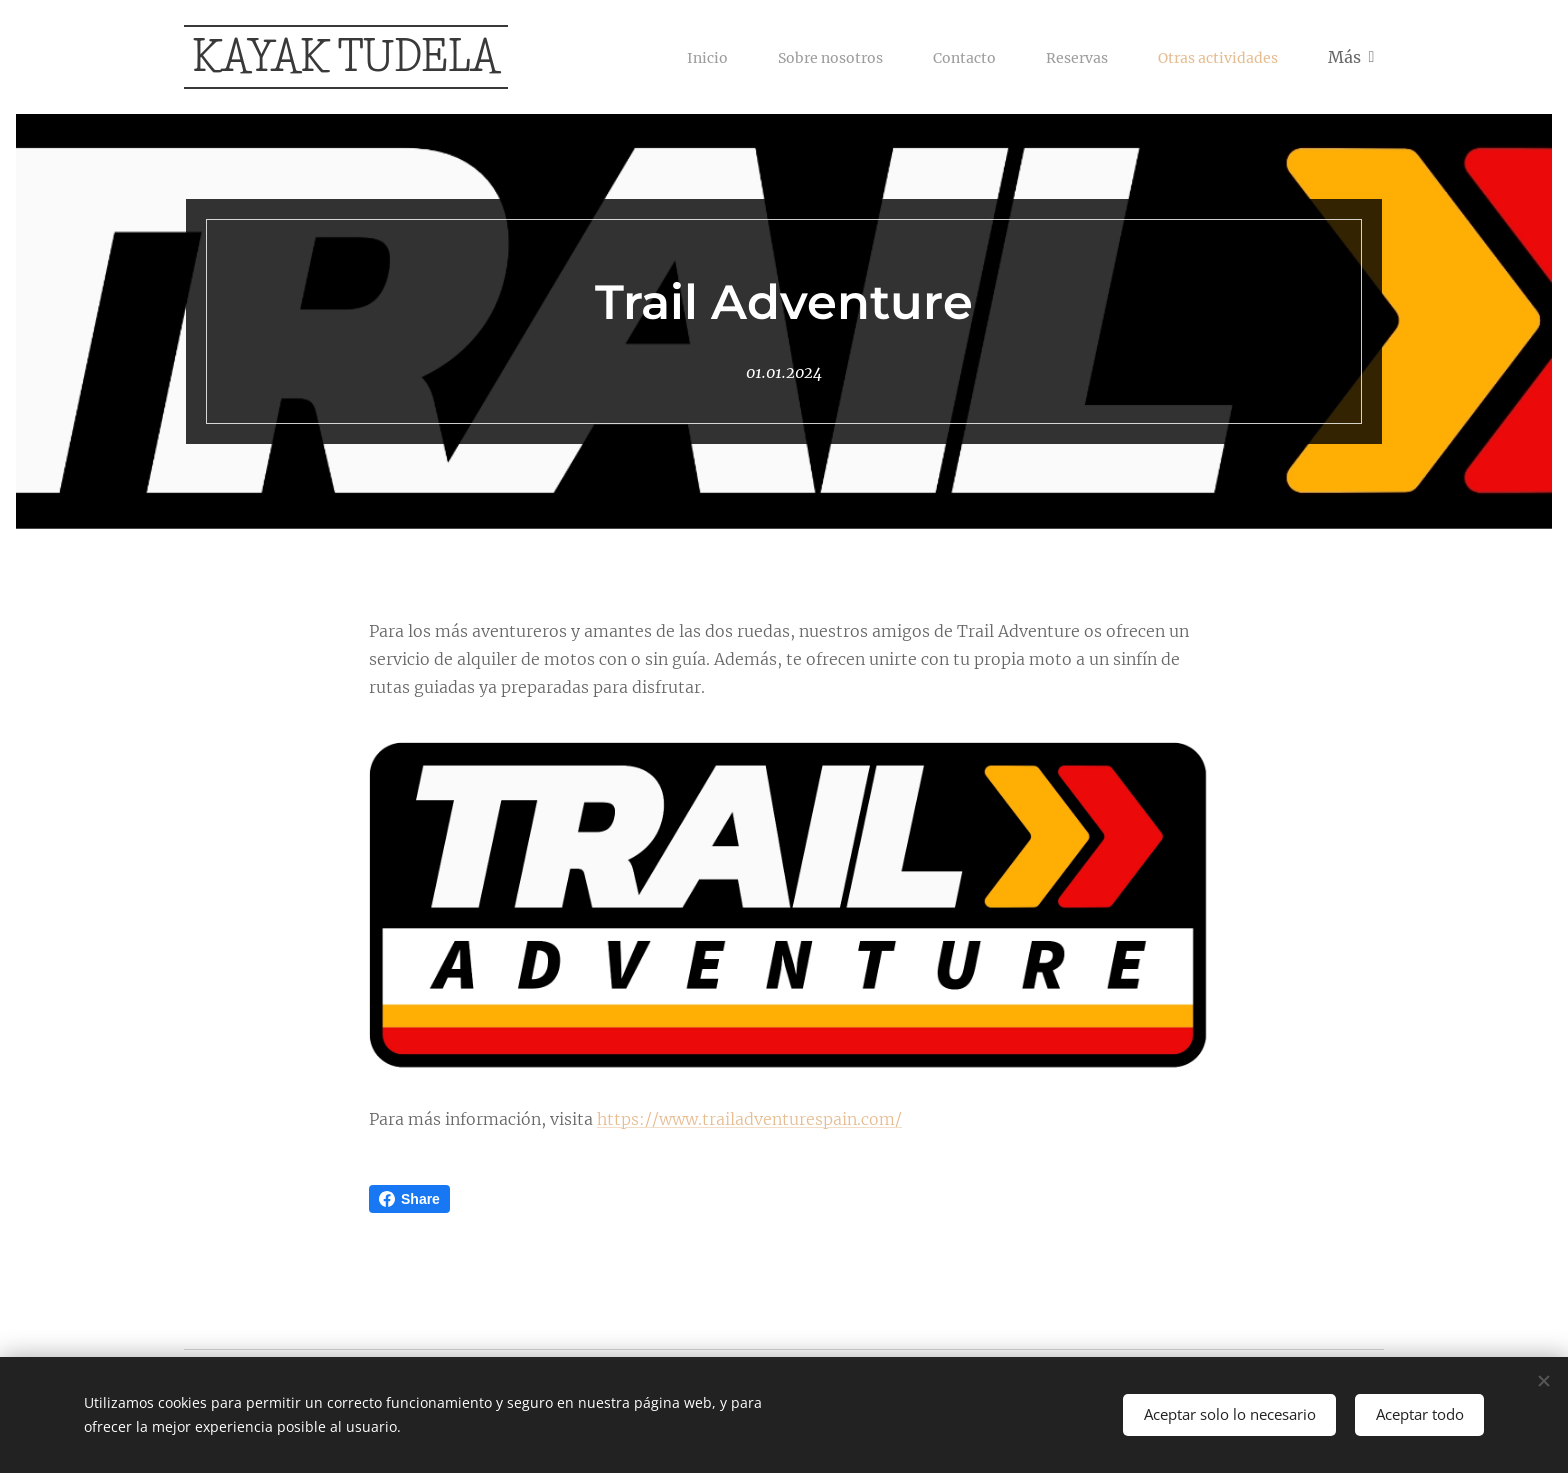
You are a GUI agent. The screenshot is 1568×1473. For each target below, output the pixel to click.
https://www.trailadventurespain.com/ (749, 1119)
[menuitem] (666, 57)
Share (409, 1199)
